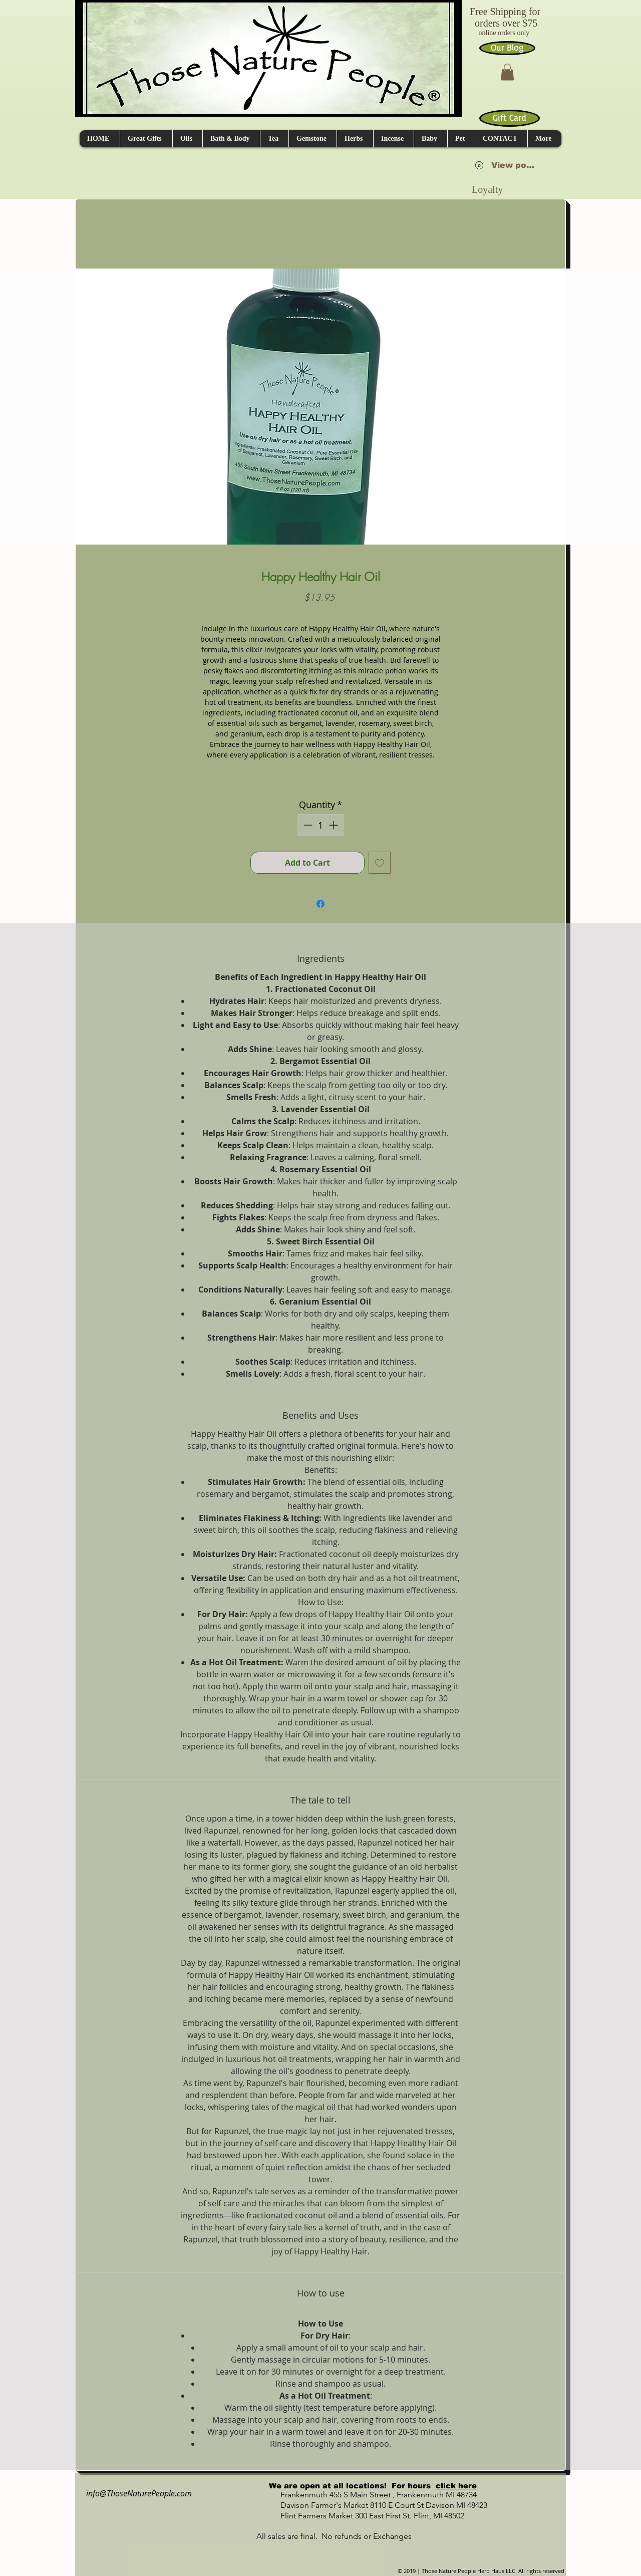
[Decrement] (306, 825)
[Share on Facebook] (320, 904)
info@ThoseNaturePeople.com (135, 2493)
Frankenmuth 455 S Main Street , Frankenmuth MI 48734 (367, 2494)
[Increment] (334, 825)
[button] (507, 72)
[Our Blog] (507, 48)
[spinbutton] (320, 825)
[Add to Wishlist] (380, 863)
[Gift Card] (509, 118)
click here (456, 2485)
